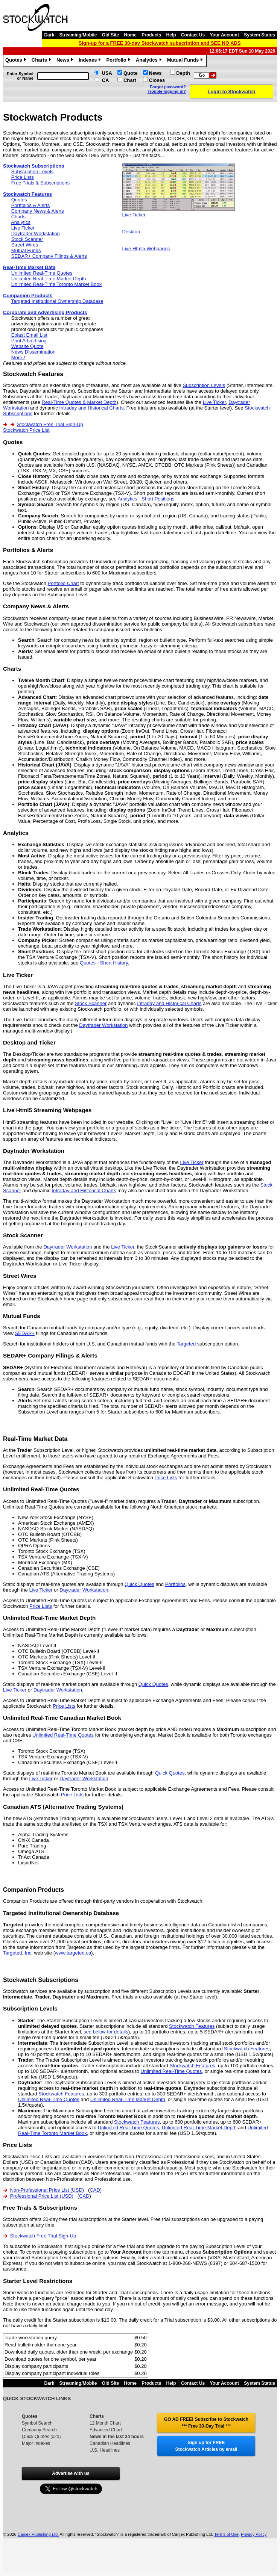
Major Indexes (36, 2443)
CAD (95, 2190)
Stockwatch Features (192, 2026)
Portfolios (175, 1584)
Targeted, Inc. (18, 1953)
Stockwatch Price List (26, 430)
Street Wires (24, 245)
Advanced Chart (106, 2429)
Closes (157, 80)
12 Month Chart (105, 2423)
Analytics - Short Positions (146, 499)
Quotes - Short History (104, 963)
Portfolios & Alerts (30, 205)
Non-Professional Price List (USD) (47, 2190)
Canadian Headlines (110, 2443)
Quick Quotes (139, 1584)
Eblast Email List (29, 335)
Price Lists (22, 177)
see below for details (106, 2032)
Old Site (110, 35)
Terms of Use (226, 2534)
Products (151, 35)
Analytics (149, 61)
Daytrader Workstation (35, 233)
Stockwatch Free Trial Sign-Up (50, 424)
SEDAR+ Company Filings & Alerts (49, 256)
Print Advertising (29, 340)
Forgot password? (168, 87)
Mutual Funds (186, 61)
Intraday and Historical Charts (91, 408)
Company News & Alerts (37, 211)
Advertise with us (70, 2473)
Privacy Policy (253, 2534)
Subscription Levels (32, 171)
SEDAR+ (25, 1333)
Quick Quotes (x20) (41, 2436)
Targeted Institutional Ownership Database (57, 301)
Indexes (90, 61)
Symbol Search (37, 2423)
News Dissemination (33, 352)
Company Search (39, 2429)
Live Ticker (23, 228)
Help (171, 35)
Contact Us (193, 35)
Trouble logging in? (167, 91)
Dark (49, 35)
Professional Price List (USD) (41, 2196)
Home (130, 35)
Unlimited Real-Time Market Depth (48, 278)
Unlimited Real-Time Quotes (42, 273)
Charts (42, 61)
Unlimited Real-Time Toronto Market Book (56, 284)
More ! (18, 357)
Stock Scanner (27, 239)
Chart (129, 80)
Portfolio (119, 61)
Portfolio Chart (63, 583)
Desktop (131, 231)
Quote (130, 73)
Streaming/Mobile (78, 35)
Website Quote (27, 346)
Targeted (186, 1344)
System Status (259, 35)
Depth (183, 73)
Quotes (16, 61)
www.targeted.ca (73, 1953)
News (65, 61)
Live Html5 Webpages (146, 248)
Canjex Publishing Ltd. (38, 2534)
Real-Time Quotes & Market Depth (79, 402)
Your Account (224, 35)
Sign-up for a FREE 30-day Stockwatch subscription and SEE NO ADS (160, 43)
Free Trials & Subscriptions (40, 183)
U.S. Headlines (105, 2450)
